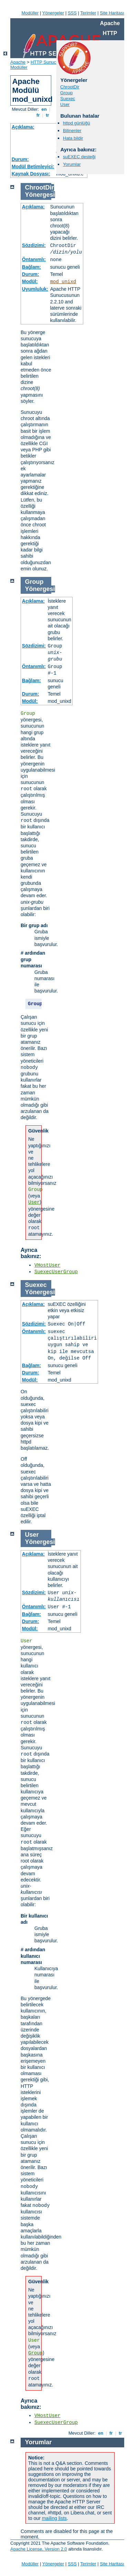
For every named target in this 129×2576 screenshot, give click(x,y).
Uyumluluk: (35, 289)
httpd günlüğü (76, 123)
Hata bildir (73, 138)
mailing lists (54, 2518)
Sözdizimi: (34, 245)
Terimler (88, 12)
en (44, 109)
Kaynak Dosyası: (31, 173)
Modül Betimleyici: (33, 166)
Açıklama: (23, 127)
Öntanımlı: (34, 259)
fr (38, 115)
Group (66, 92)
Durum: (20, 159)
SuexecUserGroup (56, 1272)
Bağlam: (31, 267)
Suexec (67, 98)
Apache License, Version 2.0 (38, 2549)
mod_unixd (63, 282)
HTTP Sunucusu (47, 62)
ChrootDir (69, 86)
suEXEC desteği (79, 156)
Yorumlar (72, 164)
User (64, 104)
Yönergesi (40, 194)
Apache (17, 62)
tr (48, 115)
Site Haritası (112, 12)
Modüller (30, 12)
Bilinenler (72, 130)
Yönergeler (53, 12)
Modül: (30, 281)
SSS (72, 12)
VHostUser (47, 1265)
